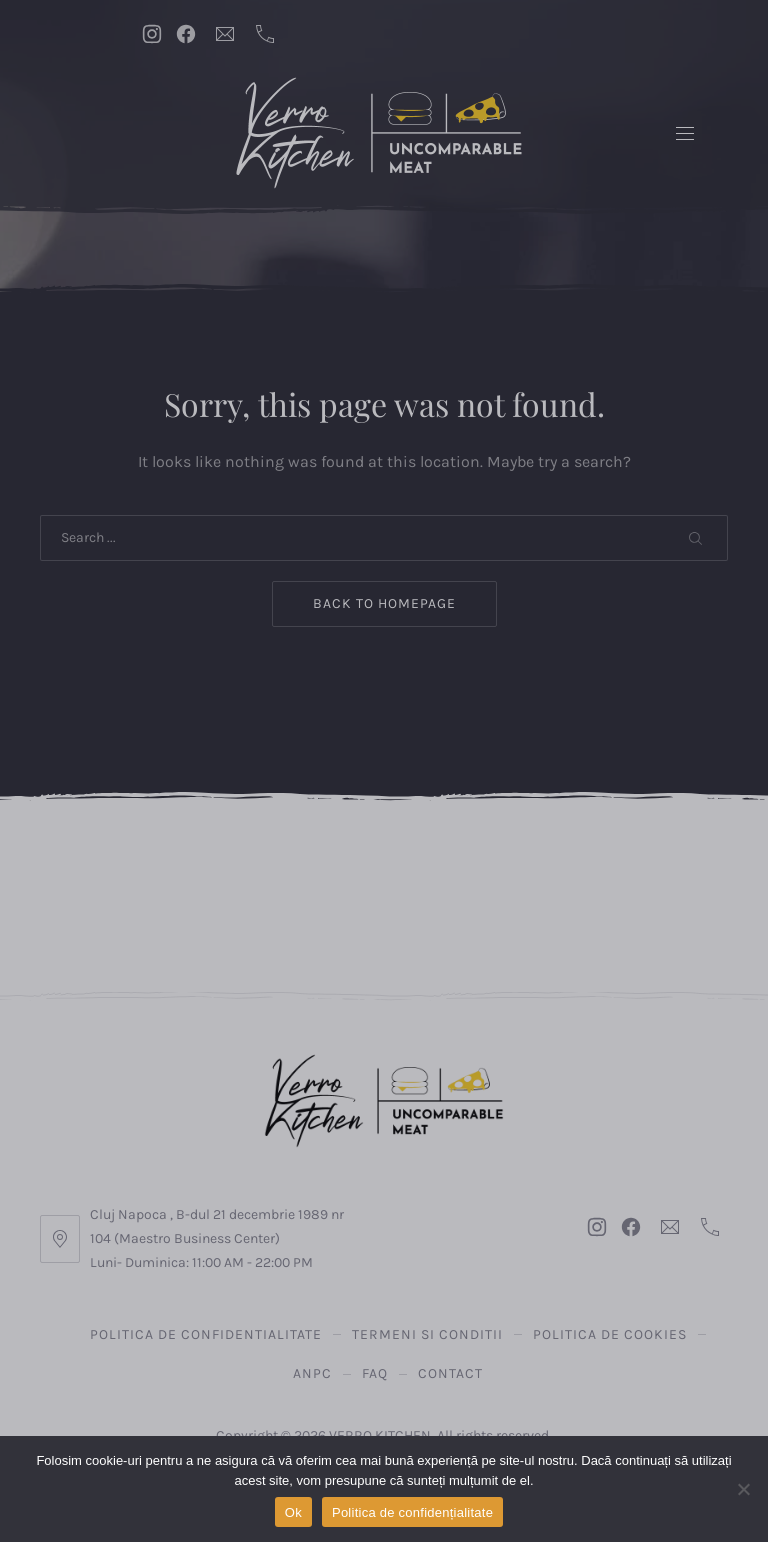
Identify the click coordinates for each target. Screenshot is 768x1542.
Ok (293, 1512)
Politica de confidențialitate (412, 1512)
